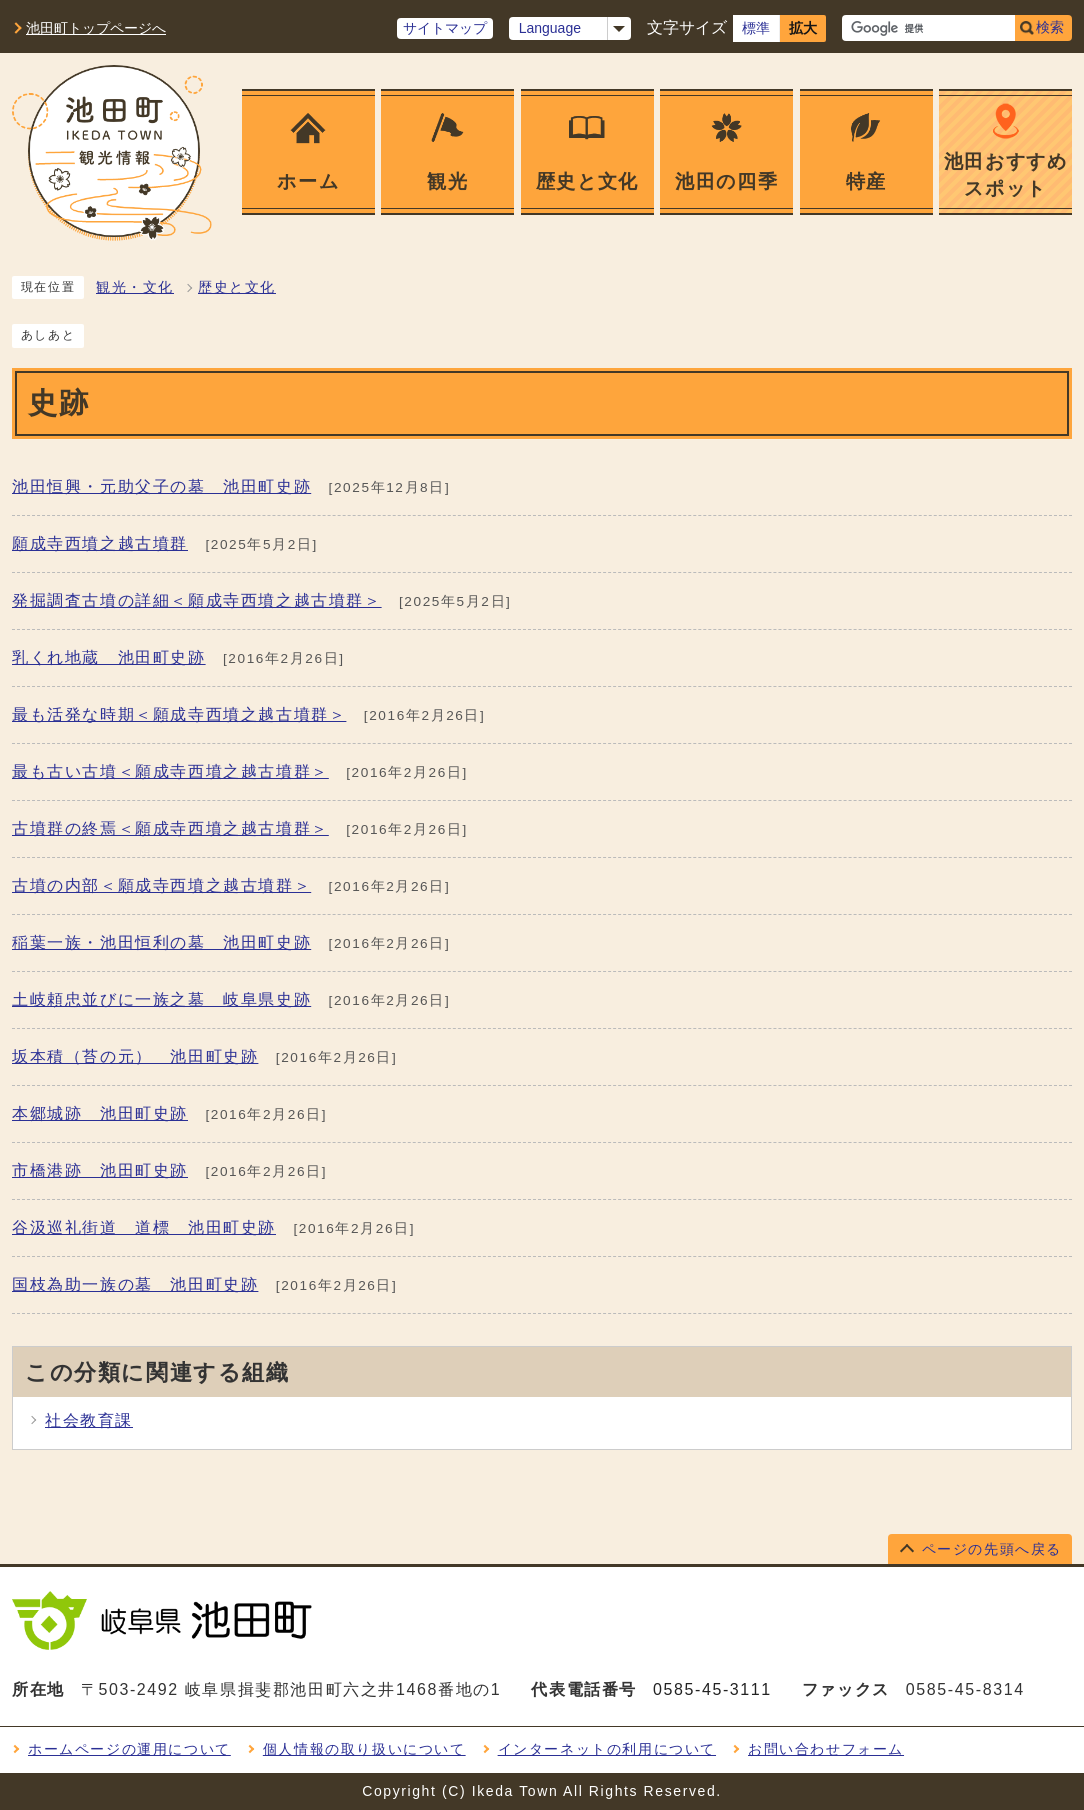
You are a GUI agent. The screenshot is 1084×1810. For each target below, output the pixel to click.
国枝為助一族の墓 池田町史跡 (135, 1284)
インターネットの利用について (607, 1749)
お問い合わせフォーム (826, 1749)
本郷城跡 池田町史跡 (100, 1113)
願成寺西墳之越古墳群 (100, 543)
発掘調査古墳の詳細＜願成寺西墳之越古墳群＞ (197, 600)
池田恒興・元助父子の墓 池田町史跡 (161, 486)
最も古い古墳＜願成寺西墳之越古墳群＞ (170, 771)
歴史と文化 (237, 287)
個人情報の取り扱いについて (364, 1749)
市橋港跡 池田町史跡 (100, 1170)
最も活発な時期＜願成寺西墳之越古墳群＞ (179, 714)
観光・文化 (135, 287)
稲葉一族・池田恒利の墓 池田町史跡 (161, 942)
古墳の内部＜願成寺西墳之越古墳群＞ (161, 885)
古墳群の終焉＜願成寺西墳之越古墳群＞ (170, 828)
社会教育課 (89, 1420)
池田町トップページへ (96, 28)
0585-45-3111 (712, 1689)
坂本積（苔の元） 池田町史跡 (135, 1056)
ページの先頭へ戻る (992, 1549)
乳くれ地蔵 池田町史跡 (109, 657)
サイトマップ (445, 28)
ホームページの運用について (129, 1749)
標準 (756, 28)
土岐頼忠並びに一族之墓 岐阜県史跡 (161, 999)
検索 (1050, 27)
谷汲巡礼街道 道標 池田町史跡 (144, 1227)
